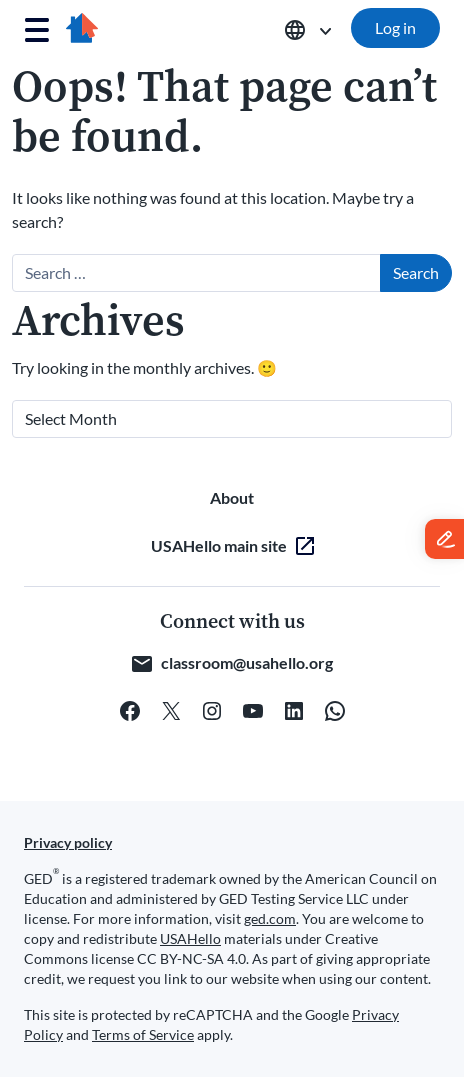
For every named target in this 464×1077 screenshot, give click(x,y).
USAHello (190, 938)
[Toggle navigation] (37, 30)
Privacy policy (68, 842)
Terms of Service (143, 1034)
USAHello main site (219, 545)
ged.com (270, 918)
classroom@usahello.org (247, 662)
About (232, 497)
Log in (395, 27)
